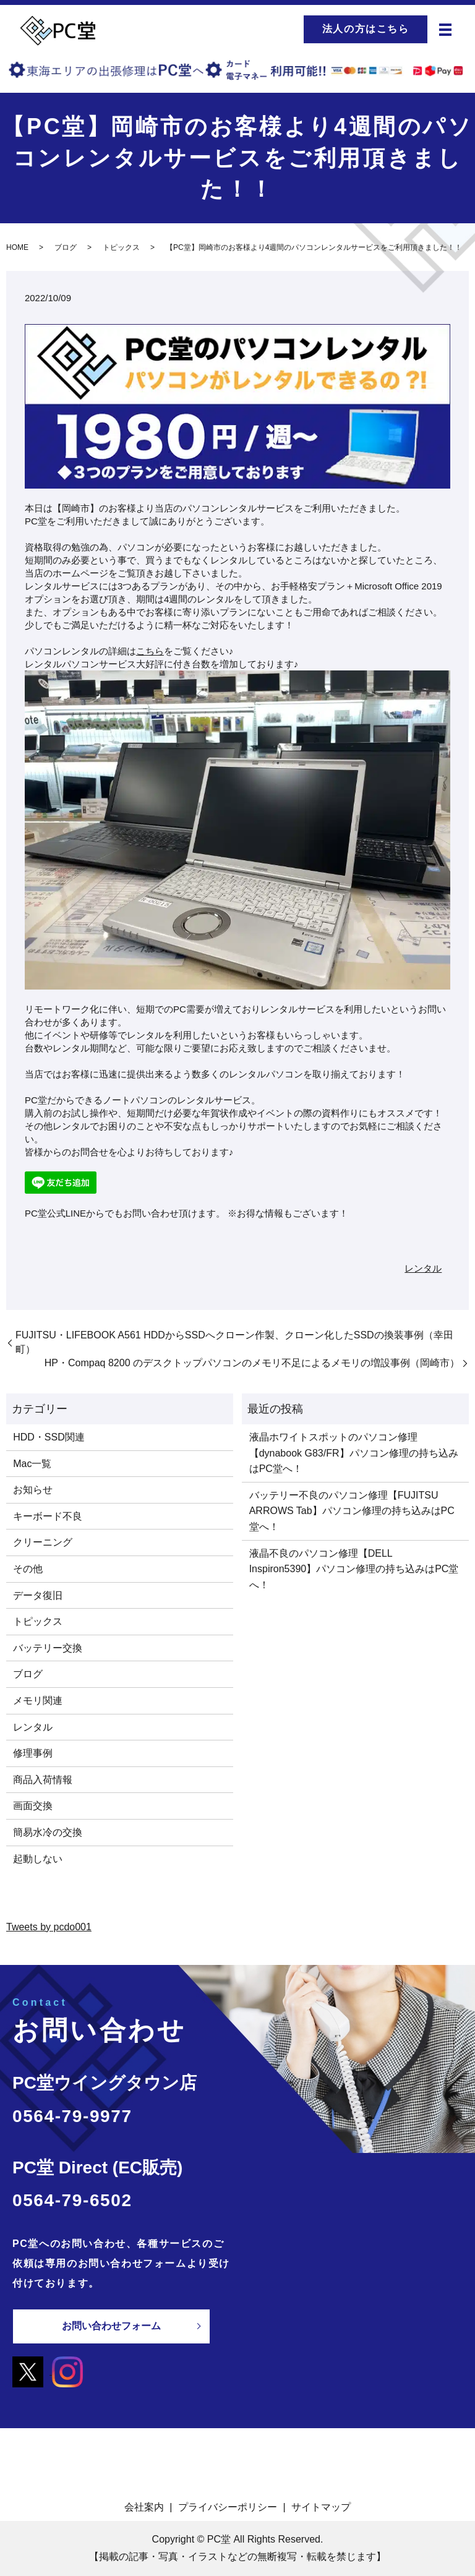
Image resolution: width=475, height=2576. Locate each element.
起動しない (37, 1859)
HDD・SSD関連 (49, 1437)
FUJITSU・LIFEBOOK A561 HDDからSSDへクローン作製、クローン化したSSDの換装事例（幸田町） (234, 1342)
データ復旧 (37, 1595)
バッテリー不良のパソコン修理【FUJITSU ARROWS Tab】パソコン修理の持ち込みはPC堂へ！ (352, 1511)
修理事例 (33, 1753)
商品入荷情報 (42, 1779)
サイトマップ (321, 2506)
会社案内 (144, 2506)
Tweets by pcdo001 (49, 1927)
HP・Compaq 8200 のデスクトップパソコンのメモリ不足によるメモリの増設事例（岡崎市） (252, 1363)
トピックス (121, 247)
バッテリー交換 (47, 1648)
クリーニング (42, 1542)
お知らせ (33, 1489)
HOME (17, 247)
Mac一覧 (32, 1463)
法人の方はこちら (365, 29)
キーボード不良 (47, 1516)
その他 (28, 1569)
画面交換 (33, 1805)
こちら (150, 651)
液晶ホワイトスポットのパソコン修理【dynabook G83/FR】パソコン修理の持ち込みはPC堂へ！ (353, 1453)
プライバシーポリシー (227, 2506)
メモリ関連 (37, 1700)
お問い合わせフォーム (111, 2326)
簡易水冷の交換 (47, 1832)
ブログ (65, 247)
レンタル (423, 1268)
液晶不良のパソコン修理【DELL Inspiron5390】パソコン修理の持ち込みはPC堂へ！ (354, 1569)
